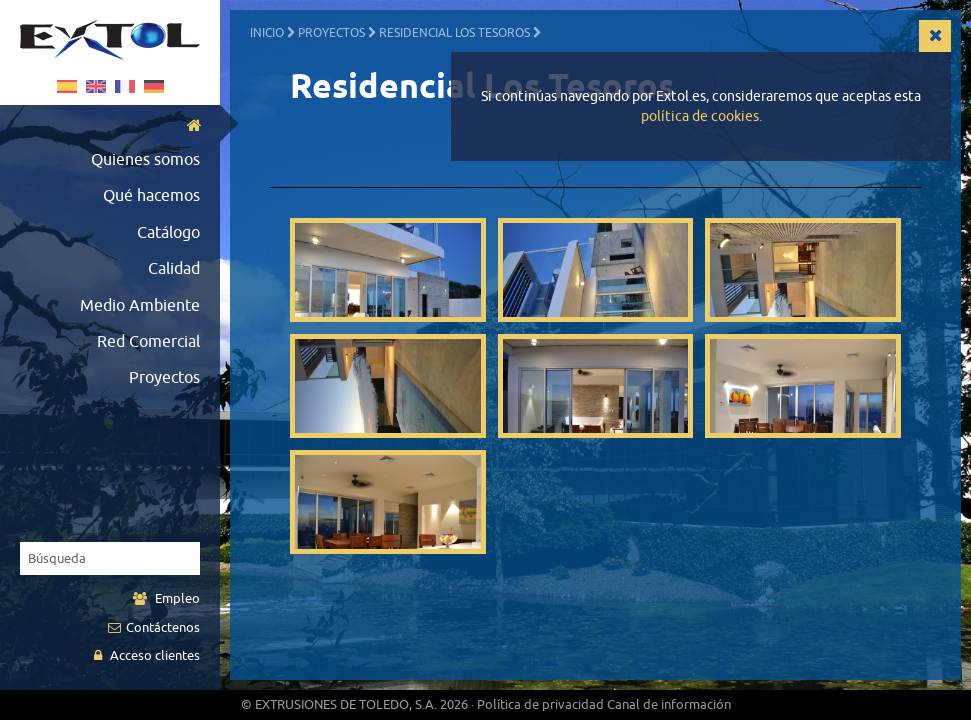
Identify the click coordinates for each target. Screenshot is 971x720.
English (96, 86)
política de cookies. (701, 116)
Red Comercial (148, 342)
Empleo (166, 598)
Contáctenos (154, 627)
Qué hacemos (151, 196)
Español (67, 86)
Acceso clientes (147, 655)
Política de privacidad (540, 704)
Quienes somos (145, 160)
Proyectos (164, 378)
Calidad (174, 269)
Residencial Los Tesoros (454, 33)
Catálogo (168, 233)
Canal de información (669, 704)
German (154, 86)
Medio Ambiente (140, 306)
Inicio (267, 33)
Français (125, 86)
